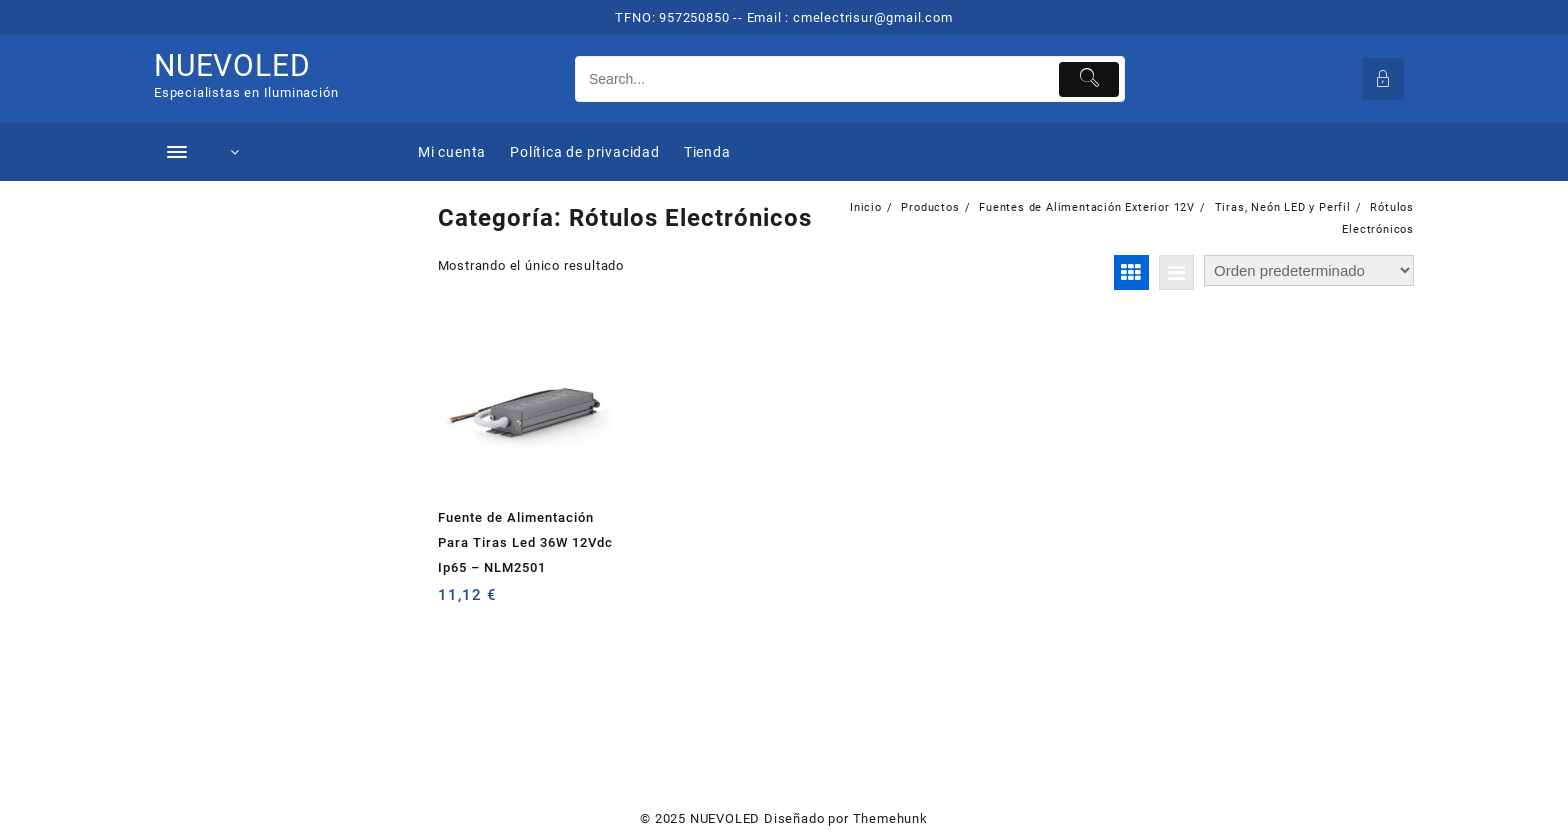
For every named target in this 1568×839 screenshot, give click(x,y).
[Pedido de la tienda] (1309, 270)
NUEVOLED (232, 65)
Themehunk (890, 818)
